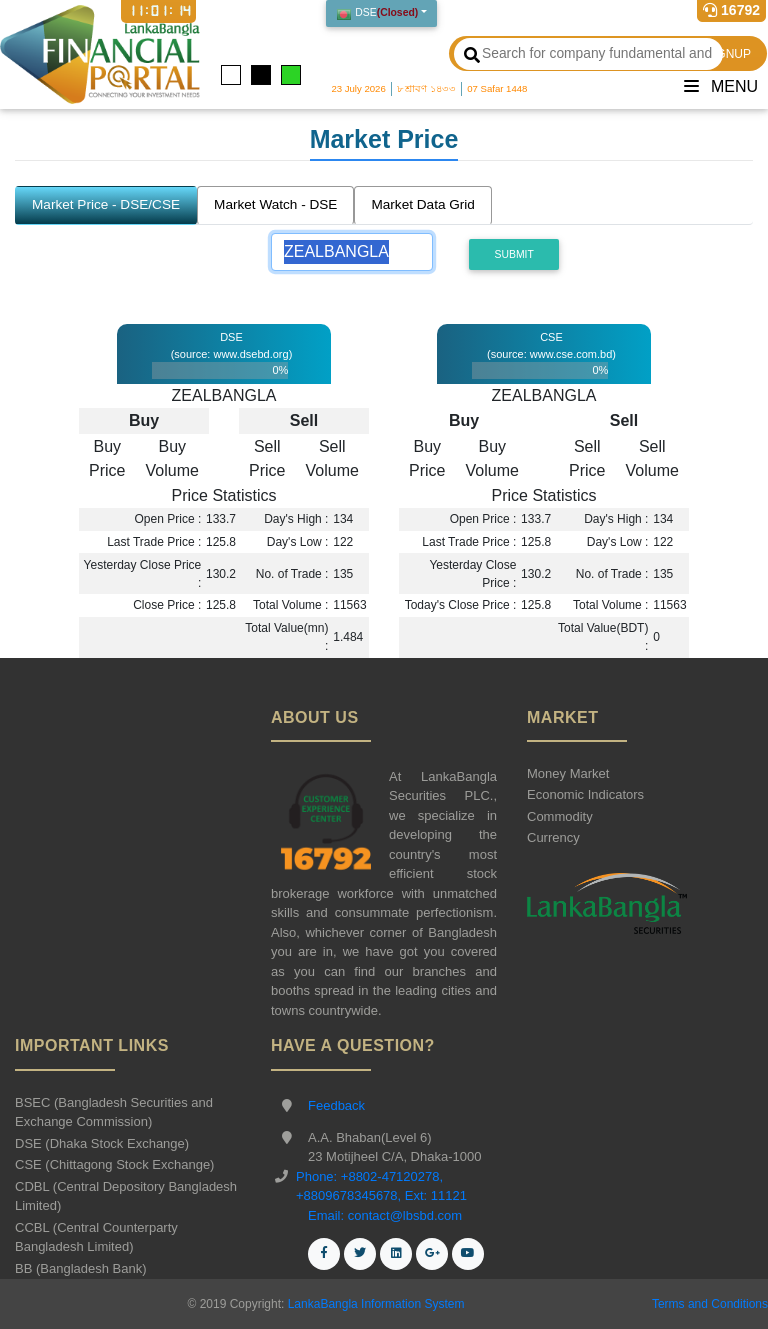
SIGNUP (728, 54)
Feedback (336, 1105)
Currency (553, 837)
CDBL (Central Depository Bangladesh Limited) (126, 1196)
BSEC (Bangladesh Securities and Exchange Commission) (114, 1112)
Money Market (568, 773)
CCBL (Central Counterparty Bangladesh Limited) (96, 1237)
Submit (514, 254)
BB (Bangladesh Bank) (81, 1268)
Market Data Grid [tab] (423, 204)
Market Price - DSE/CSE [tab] (106, 204)
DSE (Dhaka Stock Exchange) (102, 1143)
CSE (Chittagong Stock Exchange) (114, 1164)
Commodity (560, 816)
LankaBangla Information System (374, 1304)
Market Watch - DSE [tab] (275, 204)
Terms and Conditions (710, 1304)
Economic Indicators (585, 794)
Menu (721, 86)
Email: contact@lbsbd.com (385, 1215)
